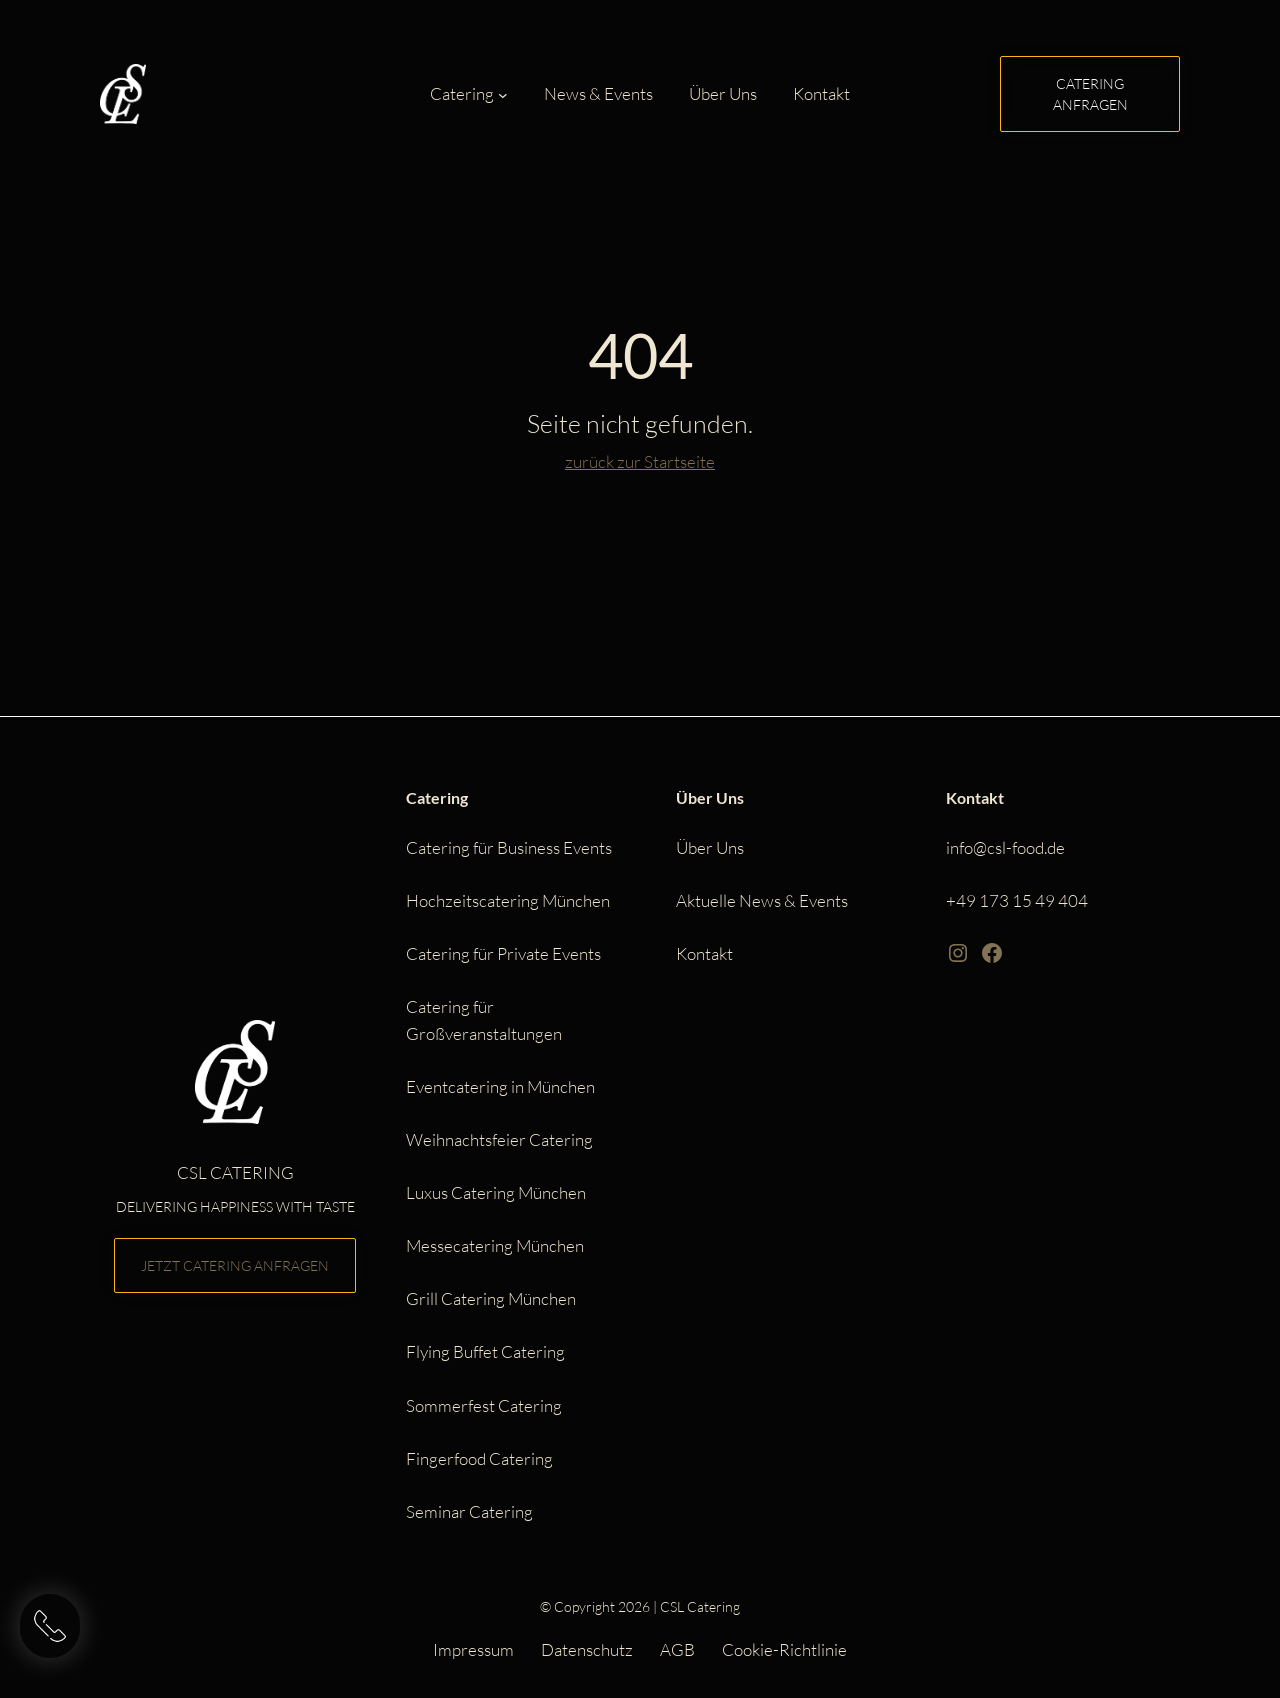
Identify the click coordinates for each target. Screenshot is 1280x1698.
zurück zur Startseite (640, 461)
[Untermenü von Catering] (503, 95)
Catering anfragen (1090, 94)
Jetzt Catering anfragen (235, 1265)
